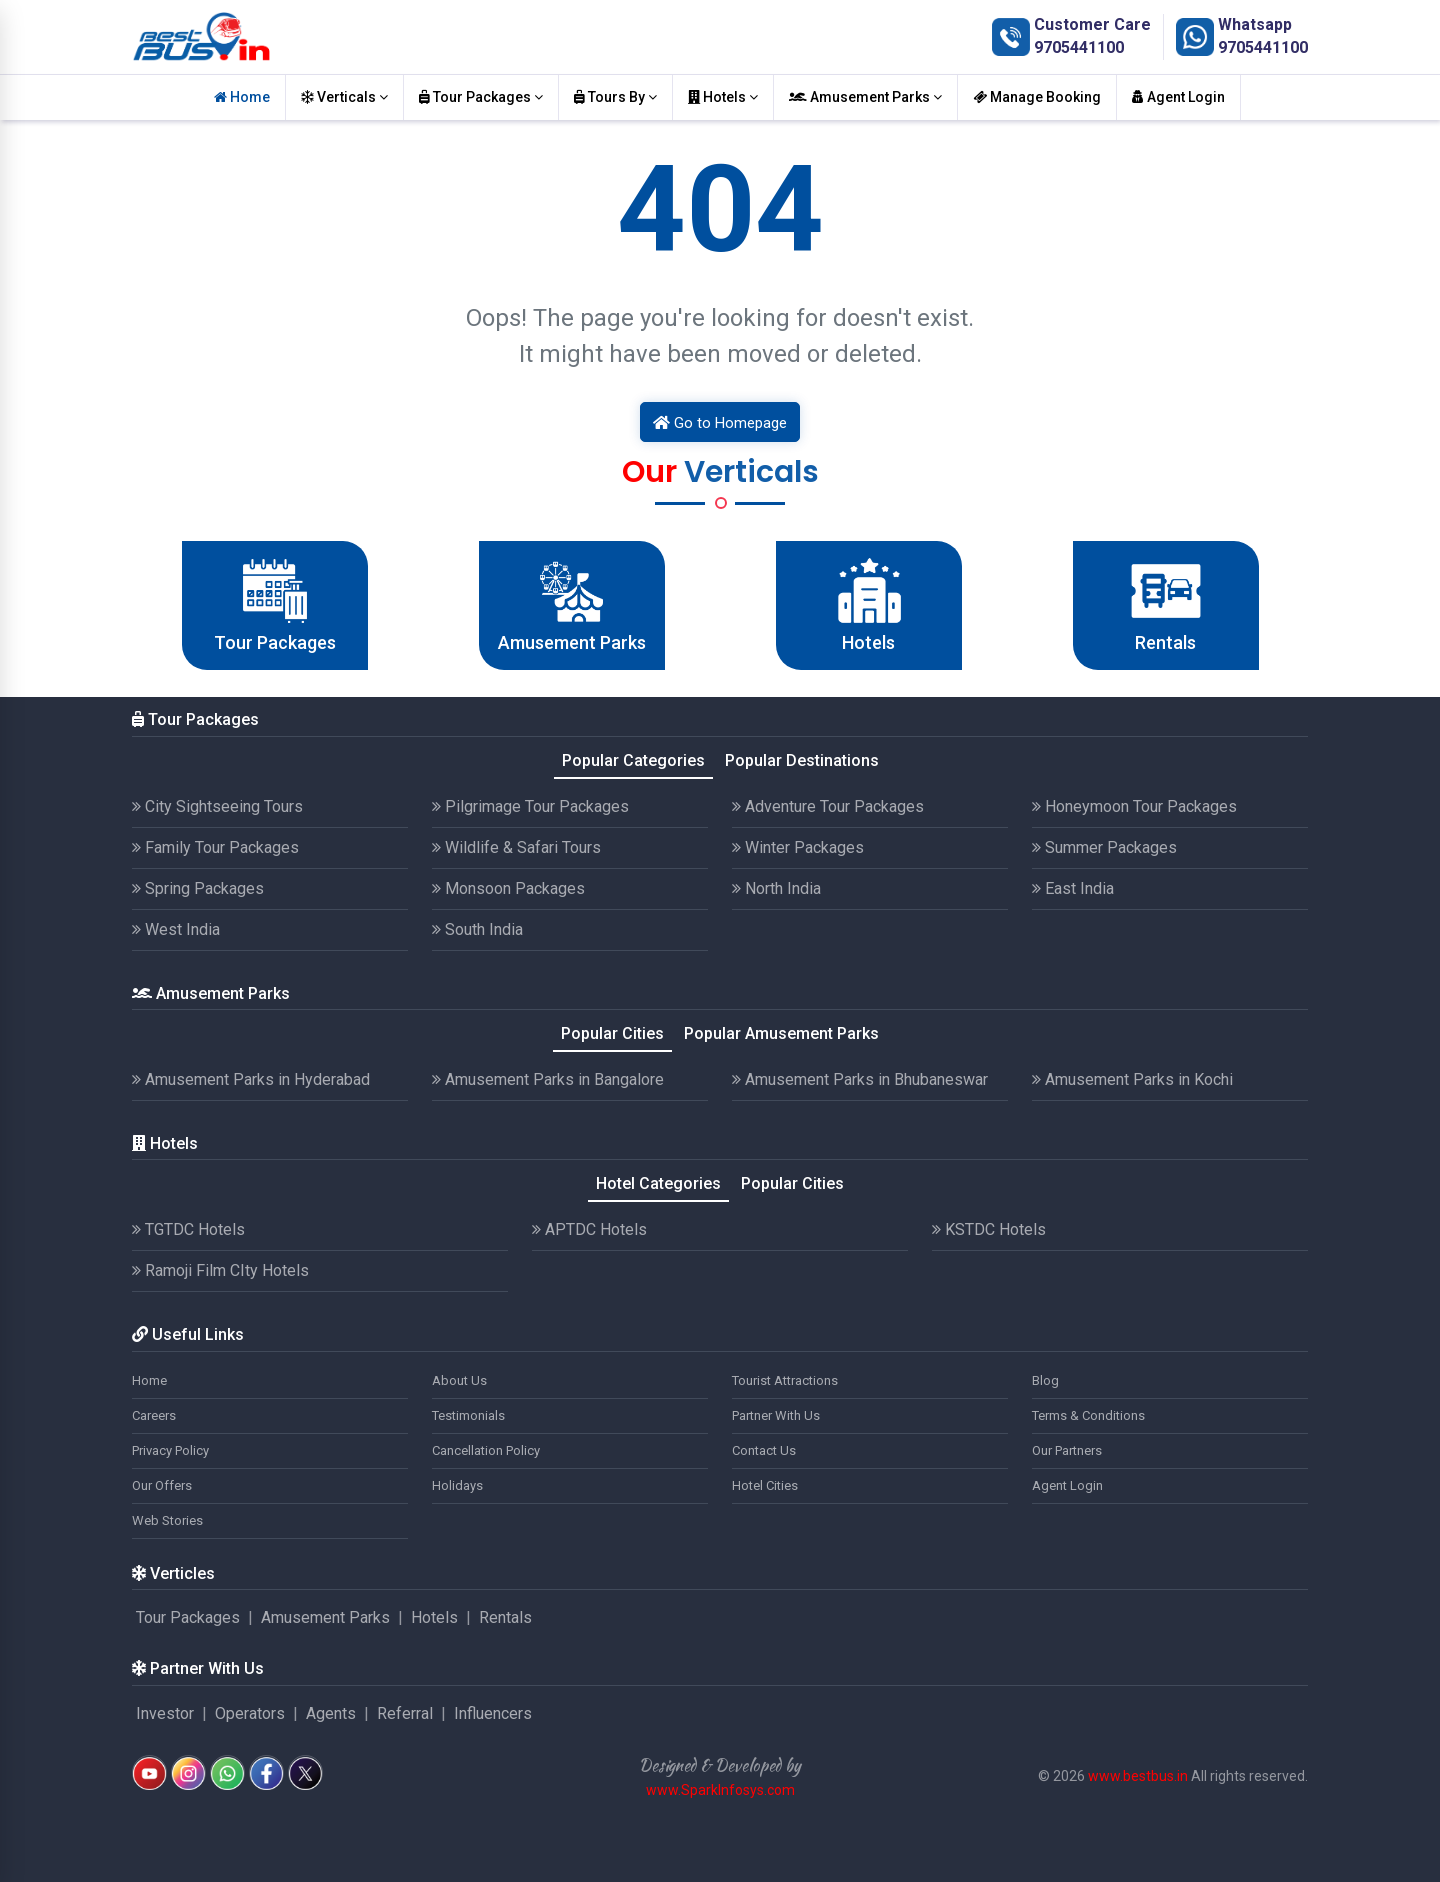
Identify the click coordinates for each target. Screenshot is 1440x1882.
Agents (331, 1713)
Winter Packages (798, 847)
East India (1073, 888)
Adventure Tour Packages (828, 806)
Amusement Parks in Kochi (1132, 1079)
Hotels (723, 97)
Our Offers (162, 1485)
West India (176, 929)
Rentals (505, 1617)
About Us (459, 1380)
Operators (250, 1713)
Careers (154, 1415)
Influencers (493, 1713)
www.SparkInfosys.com (720, 1790)
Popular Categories (633, 760)
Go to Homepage (720, 423)
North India (776, 888)
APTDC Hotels (589, 1229)
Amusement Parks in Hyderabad (251, 1079)
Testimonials (468, 1415)
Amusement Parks (865, 97)
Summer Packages (1104, 847)
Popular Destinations (802, 760)
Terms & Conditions (1088, 1415)
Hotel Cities (765, 1485)
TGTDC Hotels (188, 1229)
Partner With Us (776, 1415)
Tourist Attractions (785, 1380)
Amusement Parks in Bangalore (548, 1079)
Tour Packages (481, 97)
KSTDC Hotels (989, 1229)
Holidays (457, 1485)
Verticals (344, 97)
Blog (1045, 1380)
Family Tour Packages (215, 847)
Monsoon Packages (508, 888)
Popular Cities (612, 1033)
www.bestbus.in (1138, 1776)
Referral (405, 1713)
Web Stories (167, 1520)
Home (242, 97)
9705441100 (1079, 47)
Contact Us (764, 1450)
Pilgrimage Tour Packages (530, 806)
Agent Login (1178, 97)
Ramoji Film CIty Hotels (220, 1270)
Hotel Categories (658, 1183)
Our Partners (1067, 1450)
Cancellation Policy (486, 1450)
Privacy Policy (170, 1450)
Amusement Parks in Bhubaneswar (860, 1079)
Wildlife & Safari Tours (516, 847)
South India (477, 929)
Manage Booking (1037, 97)
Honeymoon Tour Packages (1134, 806)
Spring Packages (198, 888)
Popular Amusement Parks (781, 1033)
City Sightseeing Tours (217, 806)
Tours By (615, 97)
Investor (165, 1713)
